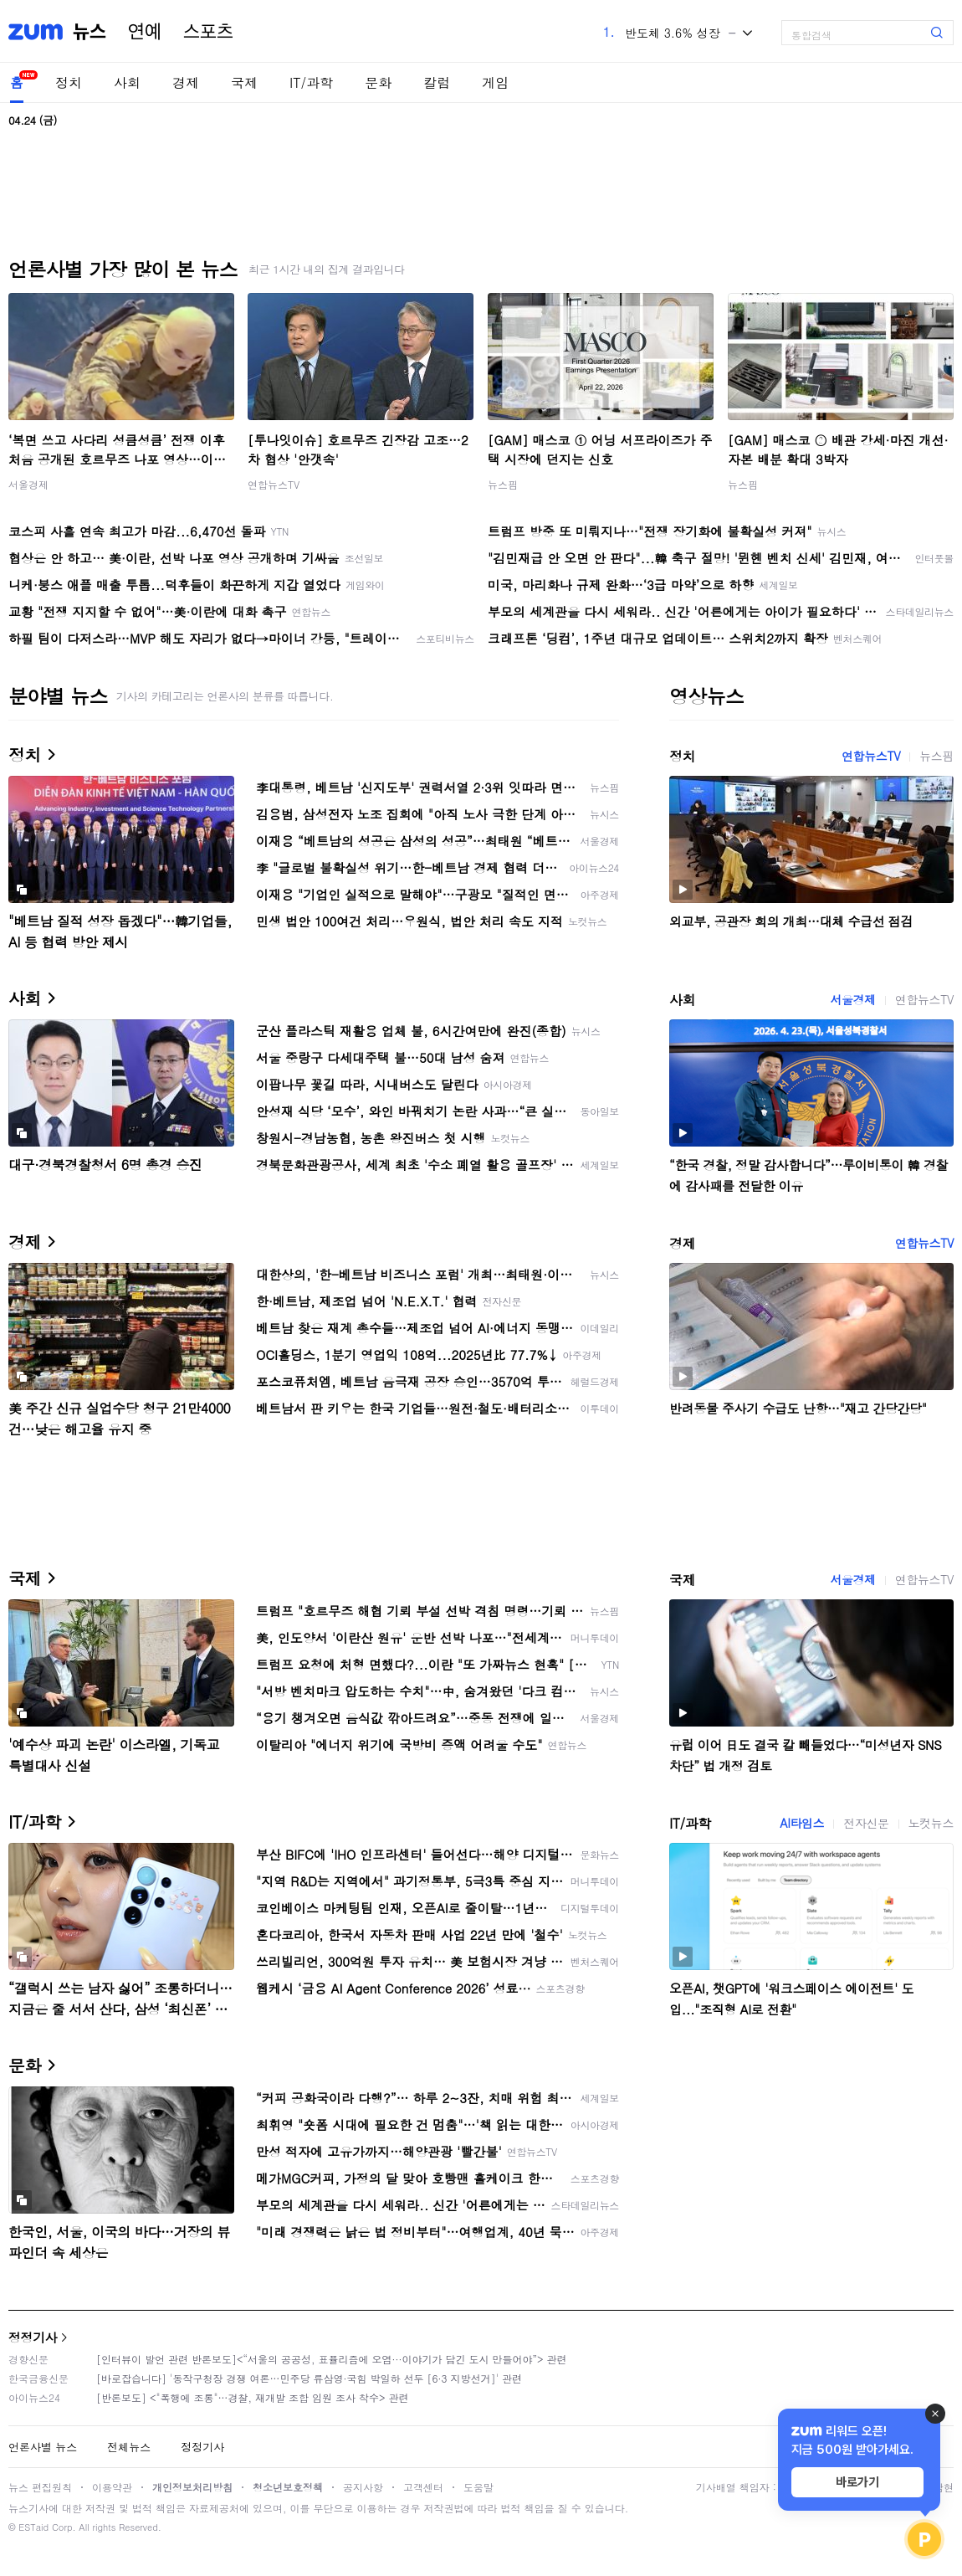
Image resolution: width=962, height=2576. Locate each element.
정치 (68, 82)
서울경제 (28, 484)
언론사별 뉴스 (42, 2447)
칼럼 (436, 82)
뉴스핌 (503, 484)
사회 (127, 82)
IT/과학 (311, 82)
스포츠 (208, 32)
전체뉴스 (129, 2447)
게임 (495, 82)
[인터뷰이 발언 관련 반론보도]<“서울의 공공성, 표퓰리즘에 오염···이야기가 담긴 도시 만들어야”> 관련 (331, 2359)
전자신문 (865, 1822)
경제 (185, 82)
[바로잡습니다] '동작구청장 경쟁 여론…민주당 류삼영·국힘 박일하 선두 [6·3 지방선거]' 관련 (309, 2378)
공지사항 (363, 2487)
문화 (378, 82)
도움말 (478, 2487)
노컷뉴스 (931, 1822)
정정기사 (32, 2337)
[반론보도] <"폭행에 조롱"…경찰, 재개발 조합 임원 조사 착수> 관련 (252, 2397)
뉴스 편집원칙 (40, 2487)
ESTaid (33, 2527)
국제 (244, 82)
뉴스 (89, 32)
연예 (144, 32)
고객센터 (423, 2487)
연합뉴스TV (273, 484)
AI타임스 (802, 1822)
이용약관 (112, 2487)
